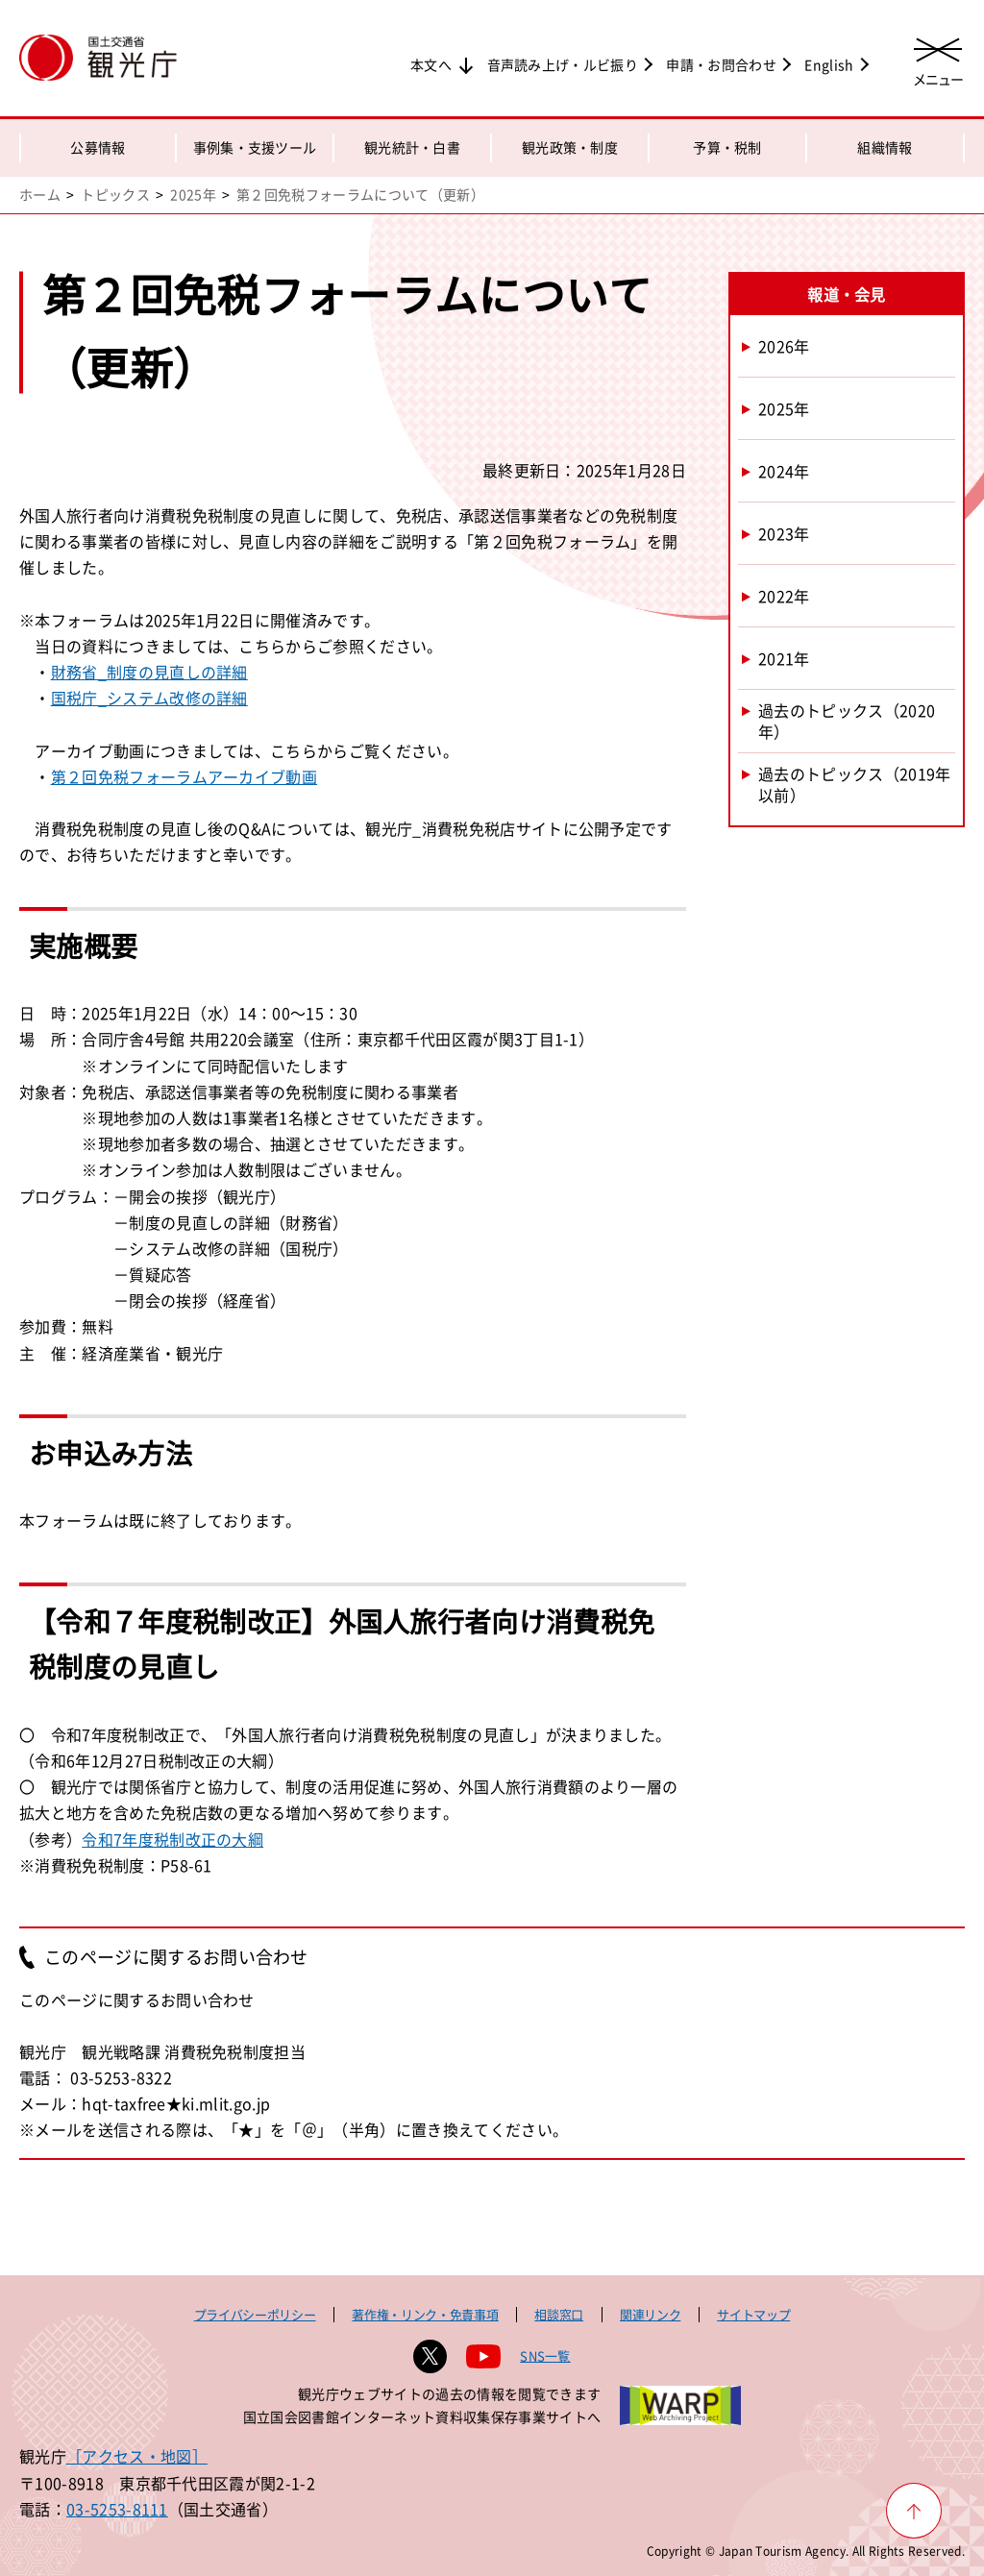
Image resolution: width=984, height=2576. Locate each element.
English (828, 64)
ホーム (40, 194)
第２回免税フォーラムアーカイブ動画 (184, 776)
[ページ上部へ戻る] (914, 2511)
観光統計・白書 (412, 147)
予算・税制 (727, 147)
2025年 (193, 194)
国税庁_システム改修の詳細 (149, 697)
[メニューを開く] (938, 60)
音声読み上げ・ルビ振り (563, 64)
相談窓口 (558, 2314)
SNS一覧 (545, 2355)
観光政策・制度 (570, 147)
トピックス (115, 194)
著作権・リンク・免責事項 (425, 2314)
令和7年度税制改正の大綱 (172, 1839)
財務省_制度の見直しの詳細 (149, 671)
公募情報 (97, 147)
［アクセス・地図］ (137, 2455)
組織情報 (884, 147)
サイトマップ (753, 2314)
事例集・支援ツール (255, 147)
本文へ (431, 64)
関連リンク (650, 2314)
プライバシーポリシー (255, 2314)
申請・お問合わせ (721, 64)
